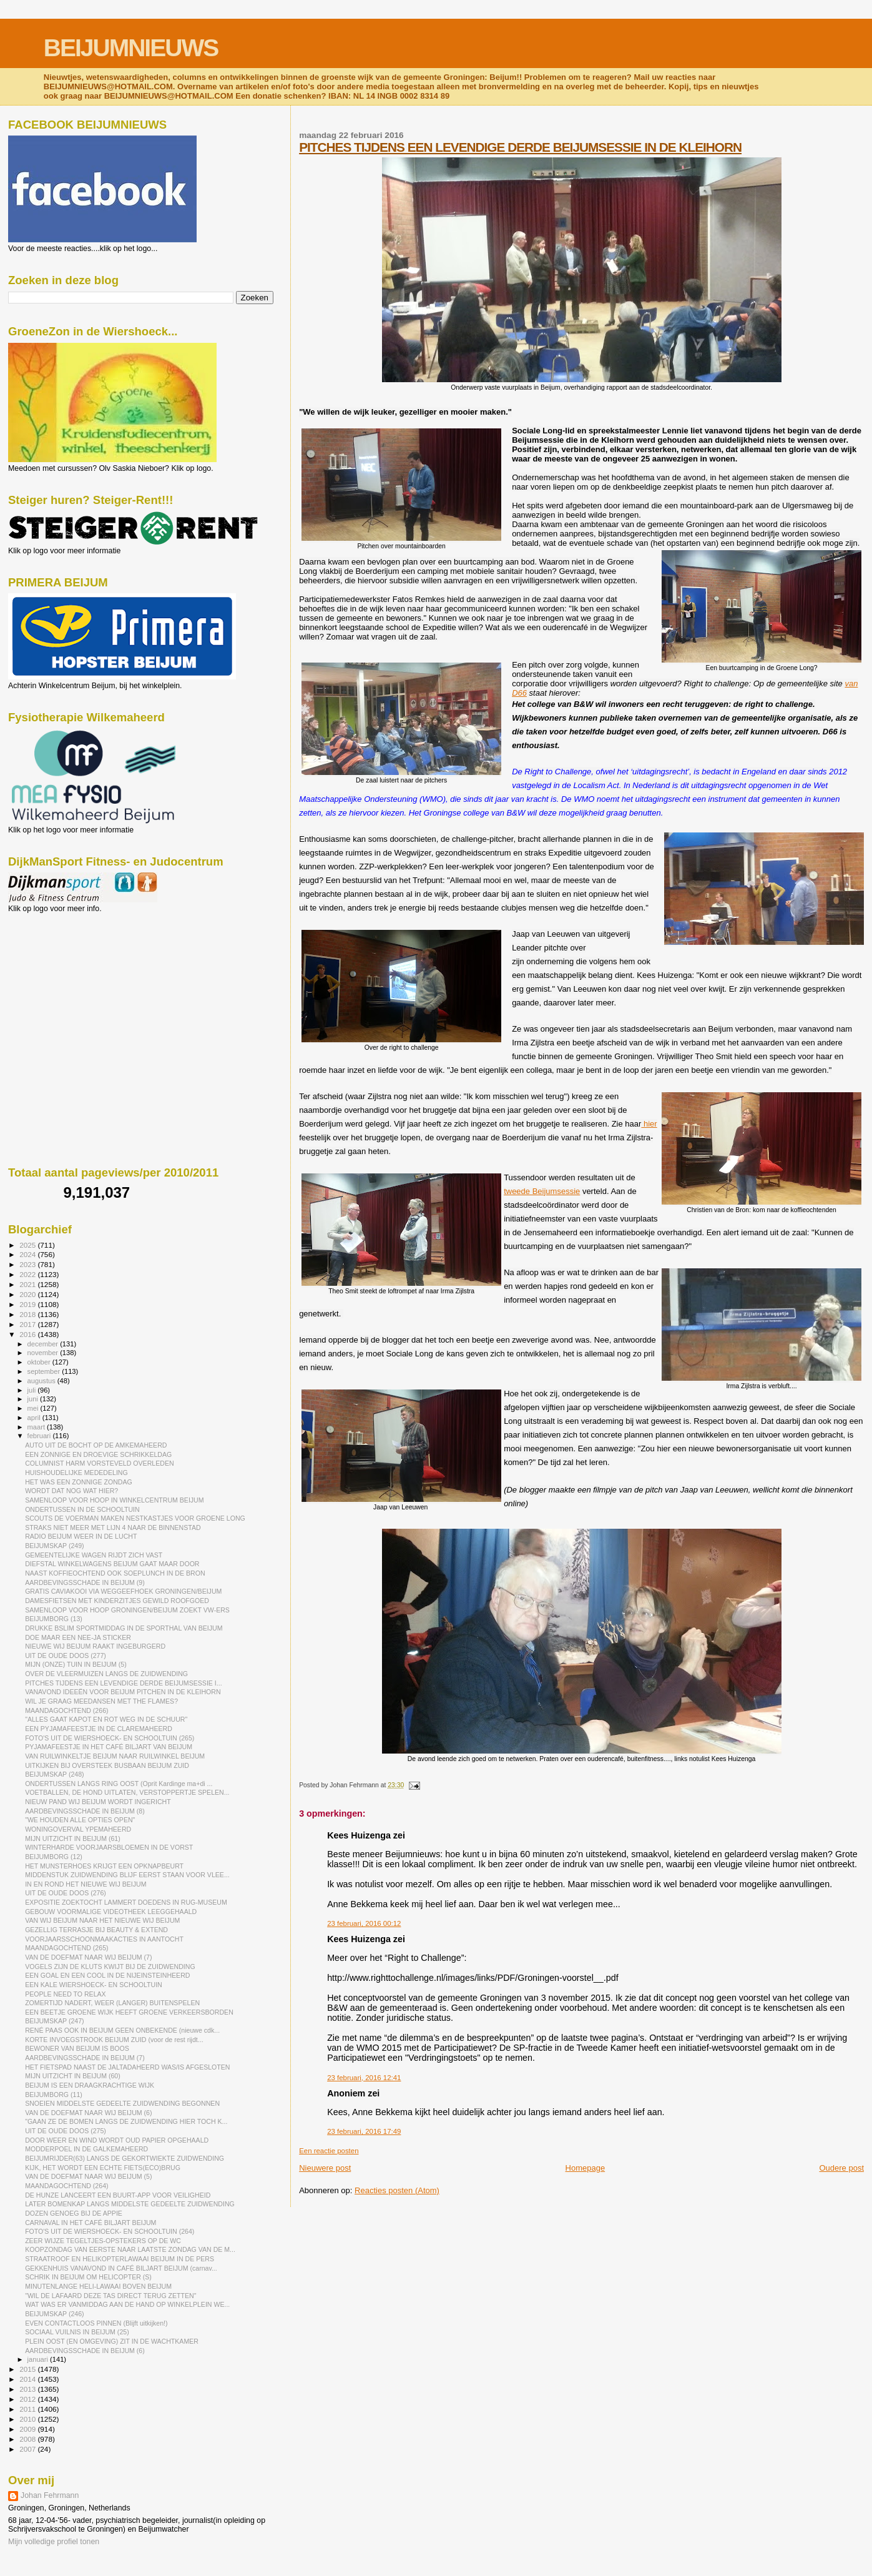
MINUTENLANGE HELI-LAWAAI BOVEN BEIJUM (98, 2286)
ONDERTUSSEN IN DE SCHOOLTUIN (82, 1509)
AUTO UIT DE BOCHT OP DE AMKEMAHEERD (96, 1445)
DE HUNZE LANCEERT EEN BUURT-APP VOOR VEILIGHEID (117, 2195)
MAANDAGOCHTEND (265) (66, 1948)
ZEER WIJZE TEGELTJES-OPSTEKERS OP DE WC (103, 2240)
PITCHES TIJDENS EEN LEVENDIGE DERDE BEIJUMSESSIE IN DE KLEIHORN (520, 147)
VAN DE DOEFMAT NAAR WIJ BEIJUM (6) (88, 2112)
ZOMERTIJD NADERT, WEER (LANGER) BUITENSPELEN (112, 2002)
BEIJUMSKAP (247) (54, 2021)
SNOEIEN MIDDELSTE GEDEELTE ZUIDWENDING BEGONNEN (122, 2103)
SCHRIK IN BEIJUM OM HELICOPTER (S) (88, 2277)
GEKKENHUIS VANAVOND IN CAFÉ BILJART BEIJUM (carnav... (121, 2268)
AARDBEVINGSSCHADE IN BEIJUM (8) (85, 1811)
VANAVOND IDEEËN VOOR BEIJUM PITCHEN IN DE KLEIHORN (122, 1691)
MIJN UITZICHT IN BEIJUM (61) (72, 1838)
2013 (28, 2389)
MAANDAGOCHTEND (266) (66, 1710)
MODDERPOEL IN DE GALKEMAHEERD (86, 2149)
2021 (28, 1284)
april (34, 1417)
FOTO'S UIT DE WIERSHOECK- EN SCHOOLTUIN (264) (109, 2231)
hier (649, 1123)
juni (33, 1399)
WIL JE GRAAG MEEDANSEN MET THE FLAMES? (101, 1701)
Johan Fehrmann (50, 2495)
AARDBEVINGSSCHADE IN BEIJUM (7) (85, 2057)
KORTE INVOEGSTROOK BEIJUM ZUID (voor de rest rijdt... (114, 2039)
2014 (28, 2379)
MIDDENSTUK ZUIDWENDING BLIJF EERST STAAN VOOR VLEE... (127, 1874)
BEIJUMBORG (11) (53, 2094)
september (44, 1371)
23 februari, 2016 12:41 (364, 2077)
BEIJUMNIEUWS (131, 47)
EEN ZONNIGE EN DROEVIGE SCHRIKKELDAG (98, 1454)
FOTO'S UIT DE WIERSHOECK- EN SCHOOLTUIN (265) (109, 1738)
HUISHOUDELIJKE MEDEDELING (76, 1472)
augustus (42, 1380)
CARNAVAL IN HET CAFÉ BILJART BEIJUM (90, 2222)
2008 (28, 2439)
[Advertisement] (64, 980)
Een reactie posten (328, 2150)
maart (37, 1427)
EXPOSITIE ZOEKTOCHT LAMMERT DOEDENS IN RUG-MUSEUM (126, 1902)
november (44, 1352)
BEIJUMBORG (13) (53, 1618)
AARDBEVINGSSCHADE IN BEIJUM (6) (85, 2350)
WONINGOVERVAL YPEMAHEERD (78, 1829)
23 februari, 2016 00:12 (364, 1923)
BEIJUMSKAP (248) (54, 1774)
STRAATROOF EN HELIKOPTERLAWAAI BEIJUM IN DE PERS (119, 2259)
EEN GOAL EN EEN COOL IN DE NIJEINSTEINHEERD (107, 1975)
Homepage (585, 2168)
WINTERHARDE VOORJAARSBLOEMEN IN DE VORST (109, 1847)
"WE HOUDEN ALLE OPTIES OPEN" (80, 1819)
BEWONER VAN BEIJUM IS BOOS (77, 2048)
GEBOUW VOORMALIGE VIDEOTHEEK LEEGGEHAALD (111, 1911)
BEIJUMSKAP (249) (54, 1545)
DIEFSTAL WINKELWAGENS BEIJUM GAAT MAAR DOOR (112, 1563)
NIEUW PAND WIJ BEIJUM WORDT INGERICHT (98, 1801)
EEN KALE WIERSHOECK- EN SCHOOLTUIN (93, 1984)
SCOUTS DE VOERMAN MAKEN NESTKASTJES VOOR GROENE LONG (135, 1518)
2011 (28, 2409)
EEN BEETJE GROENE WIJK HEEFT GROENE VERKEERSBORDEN (129, 2012)
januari (39, 2359)
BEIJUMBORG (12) (53, 1856)
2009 (28, 2429)
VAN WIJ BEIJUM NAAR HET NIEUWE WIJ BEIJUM (102, 1920)
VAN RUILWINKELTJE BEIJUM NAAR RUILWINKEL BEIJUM (115, 1756)
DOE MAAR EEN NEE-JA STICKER (78, 1637)
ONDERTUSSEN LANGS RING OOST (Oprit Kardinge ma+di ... (118, 1783)
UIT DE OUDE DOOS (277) (65, 1655)
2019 (28, 1304)
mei (34, 1408)
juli (32, 1390)
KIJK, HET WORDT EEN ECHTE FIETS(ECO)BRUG (102, 2167)
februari (40, 1435)
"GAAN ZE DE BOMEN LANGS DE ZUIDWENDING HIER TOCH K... (126, 2121)
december (44, 1344)
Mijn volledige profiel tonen (53, 2541)
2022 (28, 1274)
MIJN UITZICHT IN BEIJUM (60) (72, 2076)
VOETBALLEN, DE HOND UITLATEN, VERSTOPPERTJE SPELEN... (127, 1792)
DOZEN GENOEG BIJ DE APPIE (73, 2213)
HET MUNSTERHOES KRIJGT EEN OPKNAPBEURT (104, 1866)
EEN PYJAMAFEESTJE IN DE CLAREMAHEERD (98, 1728)
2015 (28, 2369)
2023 (28, 1264)
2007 (28, 2449)
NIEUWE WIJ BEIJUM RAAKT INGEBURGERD (95, 1646)
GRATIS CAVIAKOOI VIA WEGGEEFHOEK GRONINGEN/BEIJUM (123, 1591)
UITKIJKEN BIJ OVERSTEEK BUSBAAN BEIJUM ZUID (107, 1765)
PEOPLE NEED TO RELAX (65, 1994)
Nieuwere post (325, 2168)
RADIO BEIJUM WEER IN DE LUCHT (81, 1536)
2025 (28, 1245)
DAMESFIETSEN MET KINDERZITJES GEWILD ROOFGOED (117, 1600)
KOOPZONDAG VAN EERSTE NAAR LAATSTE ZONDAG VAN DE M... (130, 2249)
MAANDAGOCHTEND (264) (66, 2185)
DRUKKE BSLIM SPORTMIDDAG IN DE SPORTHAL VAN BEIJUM (123, 1628)
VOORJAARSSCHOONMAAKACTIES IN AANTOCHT (104, 1939)
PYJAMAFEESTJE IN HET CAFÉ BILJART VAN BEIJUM (108, 1746)
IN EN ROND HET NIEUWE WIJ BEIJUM (85, 1884)
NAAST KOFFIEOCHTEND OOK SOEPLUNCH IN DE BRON (115, 1573)
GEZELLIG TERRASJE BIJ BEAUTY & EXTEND (96, 1929)
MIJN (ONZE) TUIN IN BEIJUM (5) (76, 1664)
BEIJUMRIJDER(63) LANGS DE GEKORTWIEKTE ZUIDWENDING (124, 2158)
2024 (28, 1254)
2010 (28, 2419)
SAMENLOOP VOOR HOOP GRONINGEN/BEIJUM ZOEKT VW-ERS (127, 1610)
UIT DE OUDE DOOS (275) (65, 2130)
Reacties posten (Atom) (397, 2190)
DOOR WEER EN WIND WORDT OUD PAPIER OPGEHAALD (116, 2140)
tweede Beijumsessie (542, 1191)
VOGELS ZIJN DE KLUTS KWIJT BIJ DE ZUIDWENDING (110, 1966)
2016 (28, 1334)
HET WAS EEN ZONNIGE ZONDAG (78, 1482)
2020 (28, 1294)
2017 (28, 1324)
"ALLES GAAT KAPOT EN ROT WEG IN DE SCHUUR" (106, 1719)
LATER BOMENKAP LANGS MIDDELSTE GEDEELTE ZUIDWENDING (130, 2204)
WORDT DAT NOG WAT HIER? (71, 1490)
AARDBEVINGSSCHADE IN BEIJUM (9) (85, 1582)
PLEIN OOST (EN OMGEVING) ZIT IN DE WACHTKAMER (111, 2341)
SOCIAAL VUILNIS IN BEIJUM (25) (77, 2332)
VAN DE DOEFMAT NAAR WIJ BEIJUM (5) (88, 2176)
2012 (28, 2399)
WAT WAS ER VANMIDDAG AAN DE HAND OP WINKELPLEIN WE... (127, 2304)
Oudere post (841, 2168)
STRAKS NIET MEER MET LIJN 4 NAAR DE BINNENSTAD (113, 1527)
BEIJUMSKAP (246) (54, 2313)
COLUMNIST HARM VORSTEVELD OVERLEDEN (99, 1463)
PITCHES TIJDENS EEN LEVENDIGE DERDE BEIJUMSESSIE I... (123, 1683)
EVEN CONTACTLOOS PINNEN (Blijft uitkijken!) (96, 2323)
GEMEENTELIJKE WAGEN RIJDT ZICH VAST (93, 1555)
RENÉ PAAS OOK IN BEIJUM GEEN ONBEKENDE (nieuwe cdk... (122, 2030)
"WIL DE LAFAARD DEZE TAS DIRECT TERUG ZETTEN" (110, 2295)
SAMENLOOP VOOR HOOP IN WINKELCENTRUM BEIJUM (114, 1500)
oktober (39, 1362)
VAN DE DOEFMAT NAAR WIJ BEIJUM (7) (88, 1957)
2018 (28, 1314)
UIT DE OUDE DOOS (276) (65, 1893)
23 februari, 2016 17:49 (364, 2131)
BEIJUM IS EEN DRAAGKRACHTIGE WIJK (89, 2085)
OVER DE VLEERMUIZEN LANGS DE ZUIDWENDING (106, 1673)
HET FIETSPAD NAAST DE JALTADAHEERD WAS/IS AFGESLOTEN (127, 2067)
